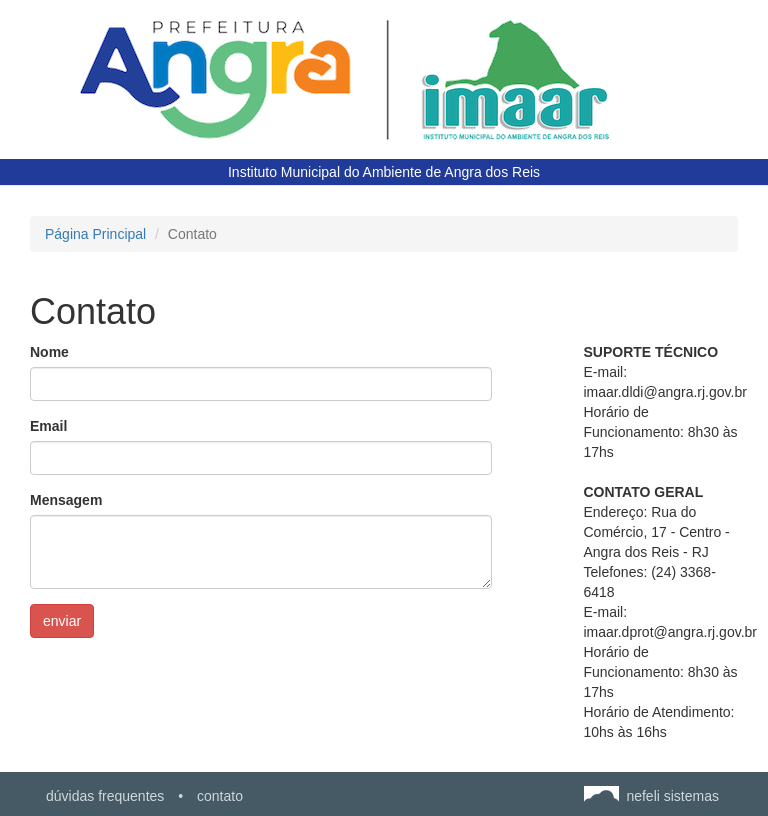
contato (220, 796)
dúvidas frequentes (105, 796)
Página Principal (95, 234)
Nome (49, 352)
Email (48, 426)
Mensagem (66, 500)
